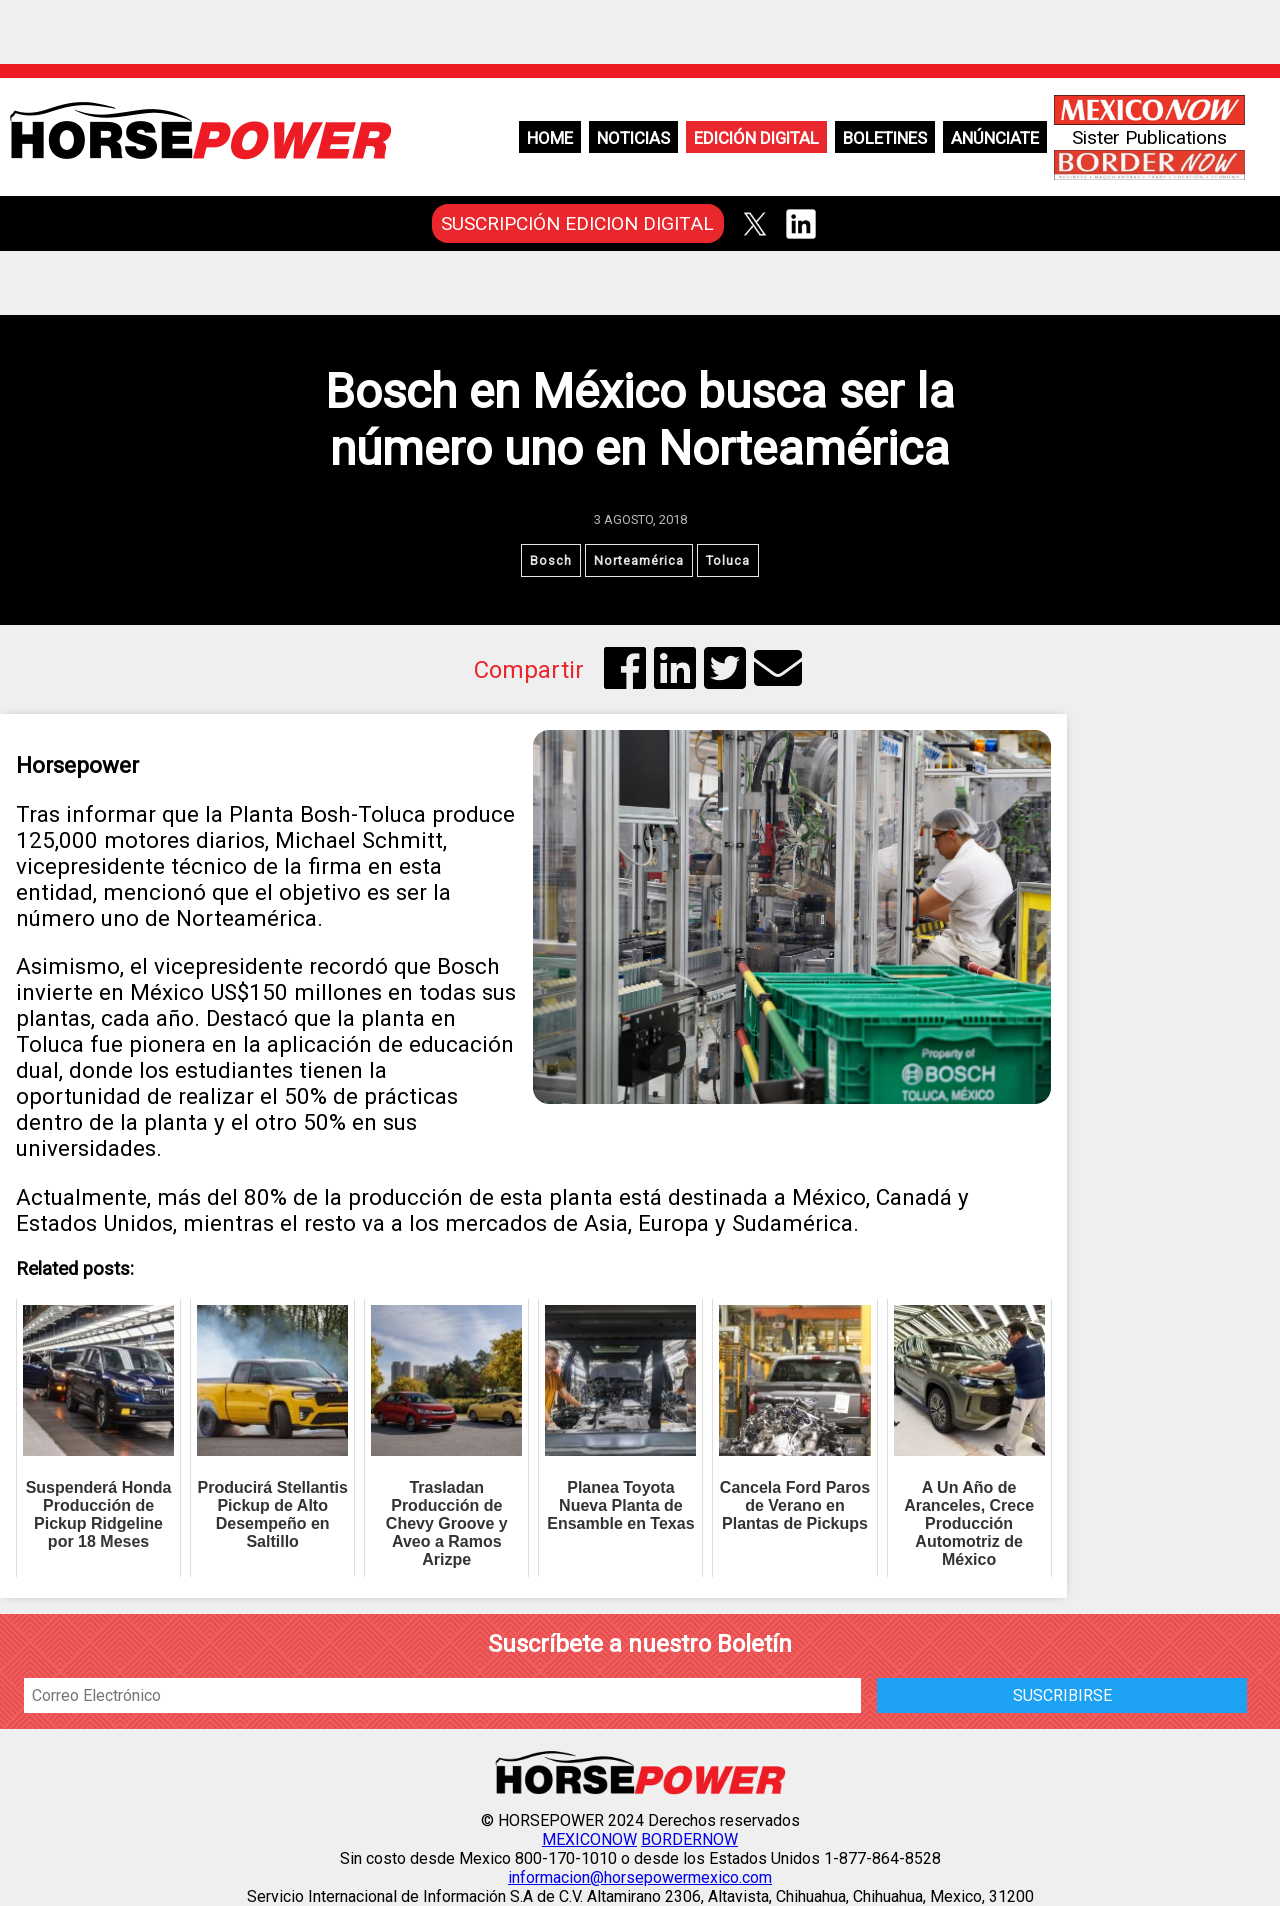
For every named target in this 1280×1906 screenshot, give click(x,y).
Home (550, 138)
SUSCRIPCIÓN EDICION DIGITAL (577, 223)
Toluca (728, 560)
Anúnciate (995, 138)
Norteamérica (639, 560)
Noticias (633, 138)
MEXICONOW (589, 1839)
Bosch (551, 560)
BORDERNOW (689, 1839)
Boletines (885, 138)
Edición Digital (756, 138)
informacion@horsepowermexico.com (640, 1877)
